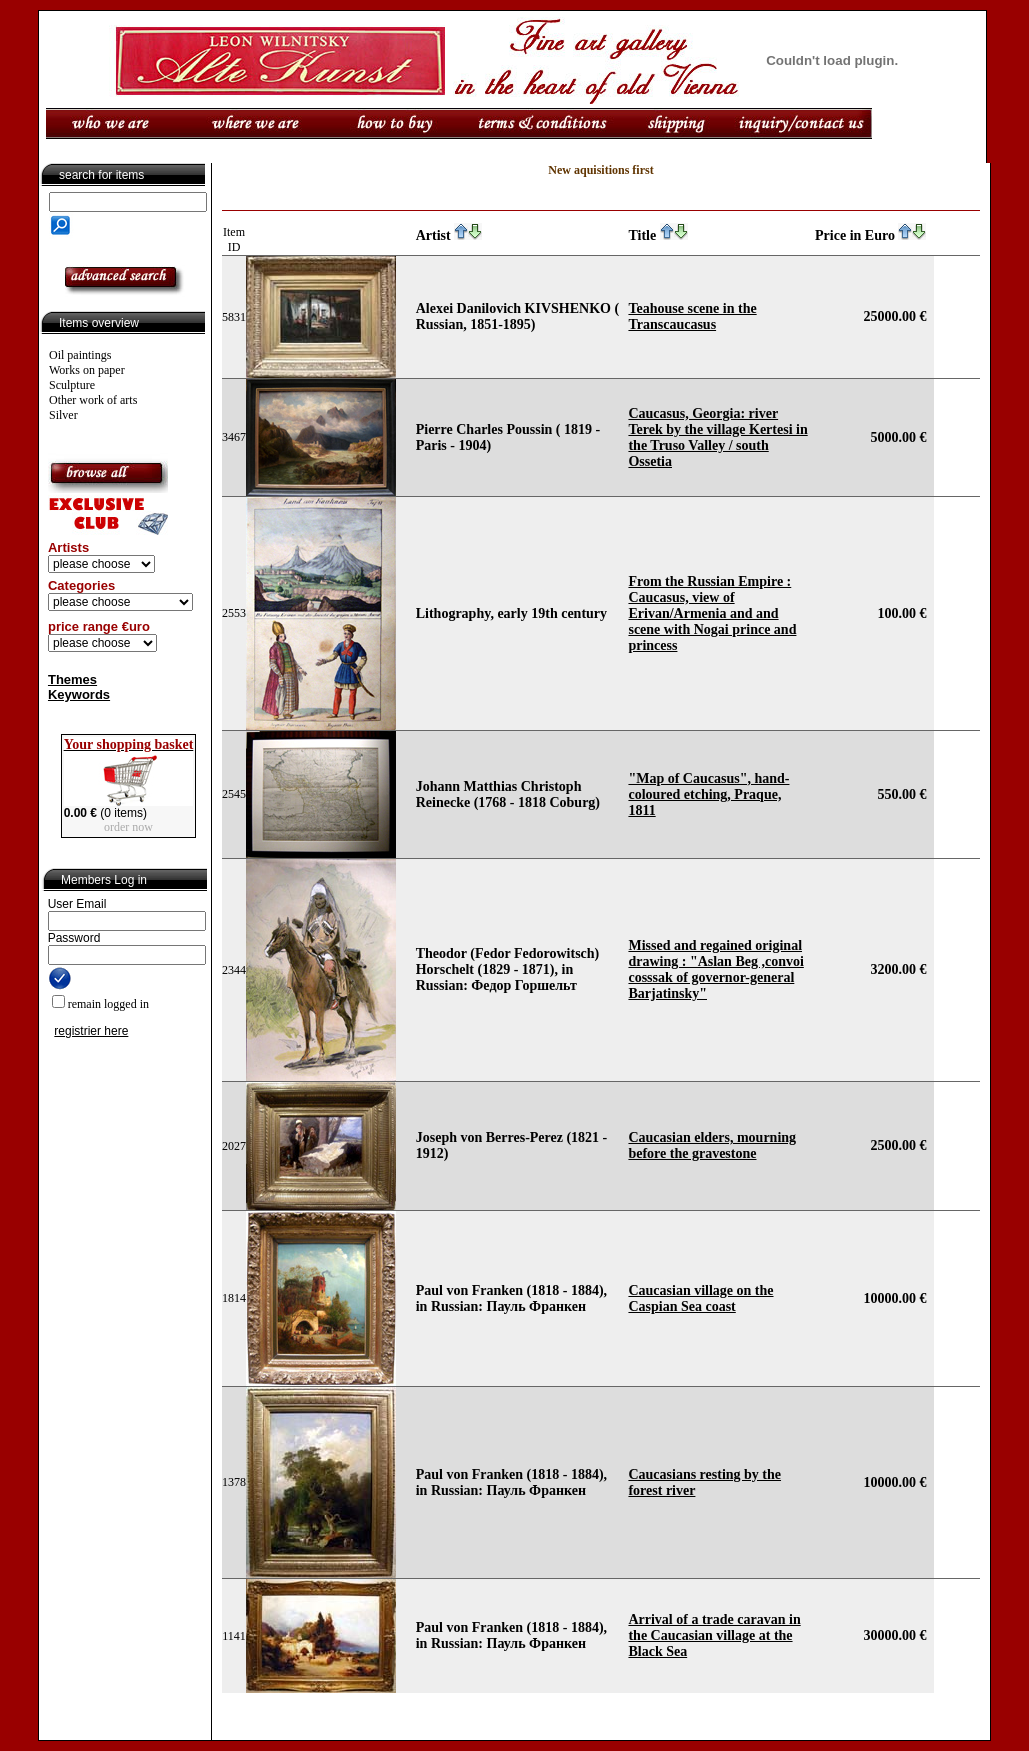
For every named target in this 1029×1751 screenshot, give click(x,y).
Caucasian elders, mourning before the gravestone (712, 1145)
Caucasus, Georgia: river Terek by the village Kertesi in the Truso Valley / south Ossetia (717, 437)
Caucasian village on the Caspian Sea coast (700, 1298)
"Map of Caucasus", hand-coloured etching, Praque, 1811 (708, 794)
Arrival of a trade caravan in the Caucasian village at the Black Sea (714, 1635)
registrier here (91, 1031)
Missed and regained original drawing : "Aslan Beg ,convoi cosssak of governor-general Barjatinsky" (715, 969)
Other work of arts (93, 400)
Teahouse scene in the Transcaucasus (692, 316)
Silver (63, 415)
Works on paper (87, 370)
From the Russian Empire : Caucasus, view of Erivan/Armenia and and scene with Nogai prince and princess (712, 613)
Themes (72, 679)
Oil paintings (80, 355)
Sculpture (72, 385)
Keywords (79, 694)
